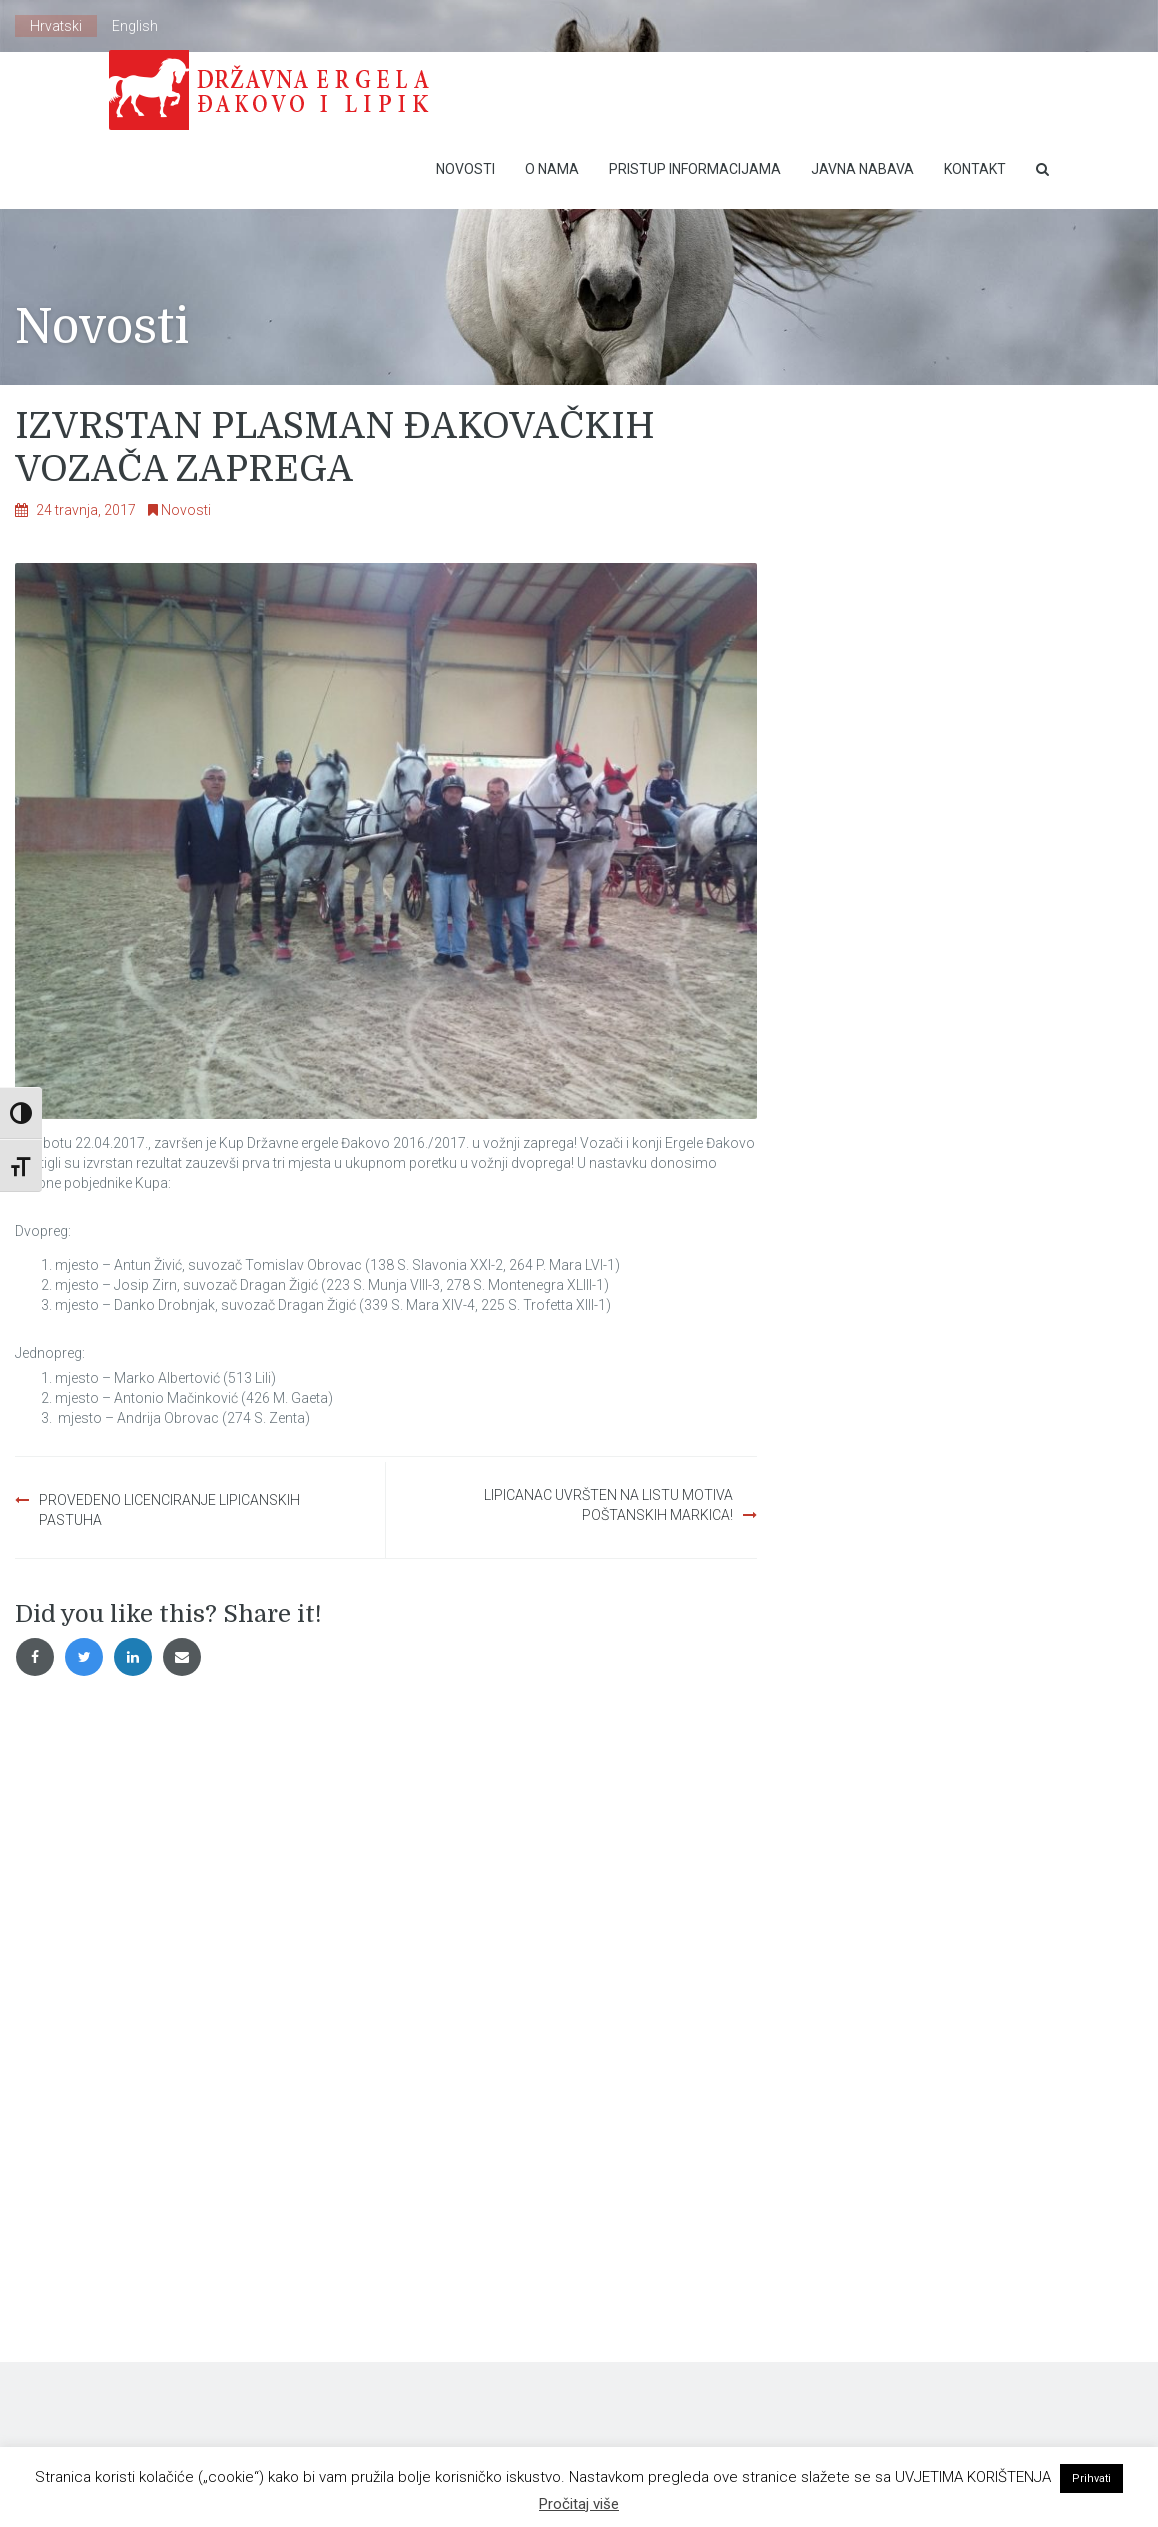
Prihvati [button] (1091, 2478)
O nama (552, 169)
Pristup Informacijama (695, 169)
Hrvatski (56, 26)
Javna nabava (862, 169)
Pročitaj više (579, 2504)
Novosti (465, 169)
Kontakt (975, 169)
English (135, 26)
